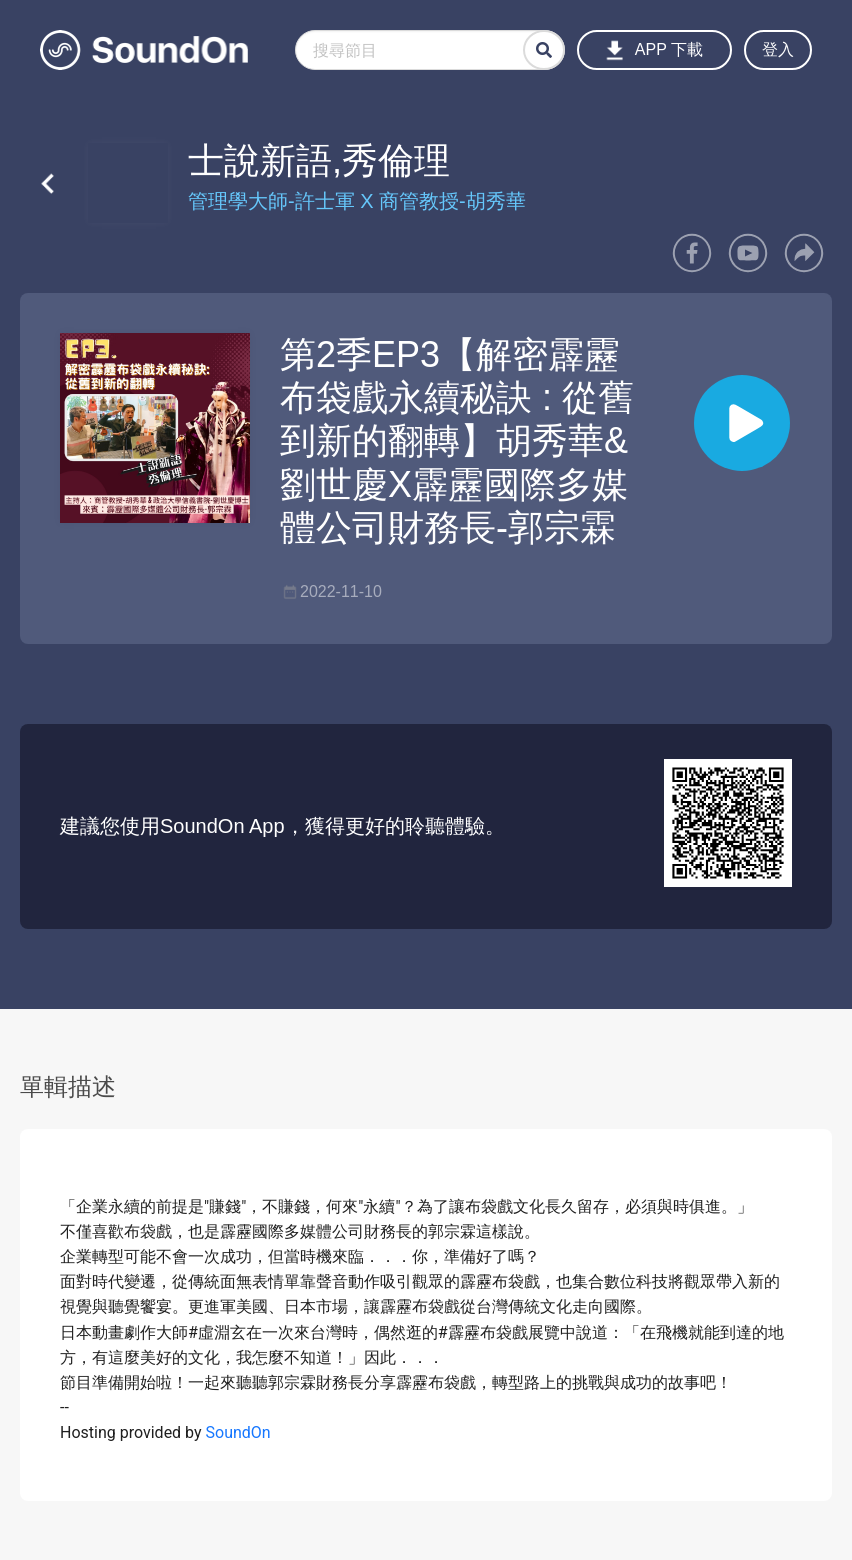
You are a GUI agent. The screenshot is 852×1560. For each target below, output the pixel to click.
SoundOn (238, 1432)
